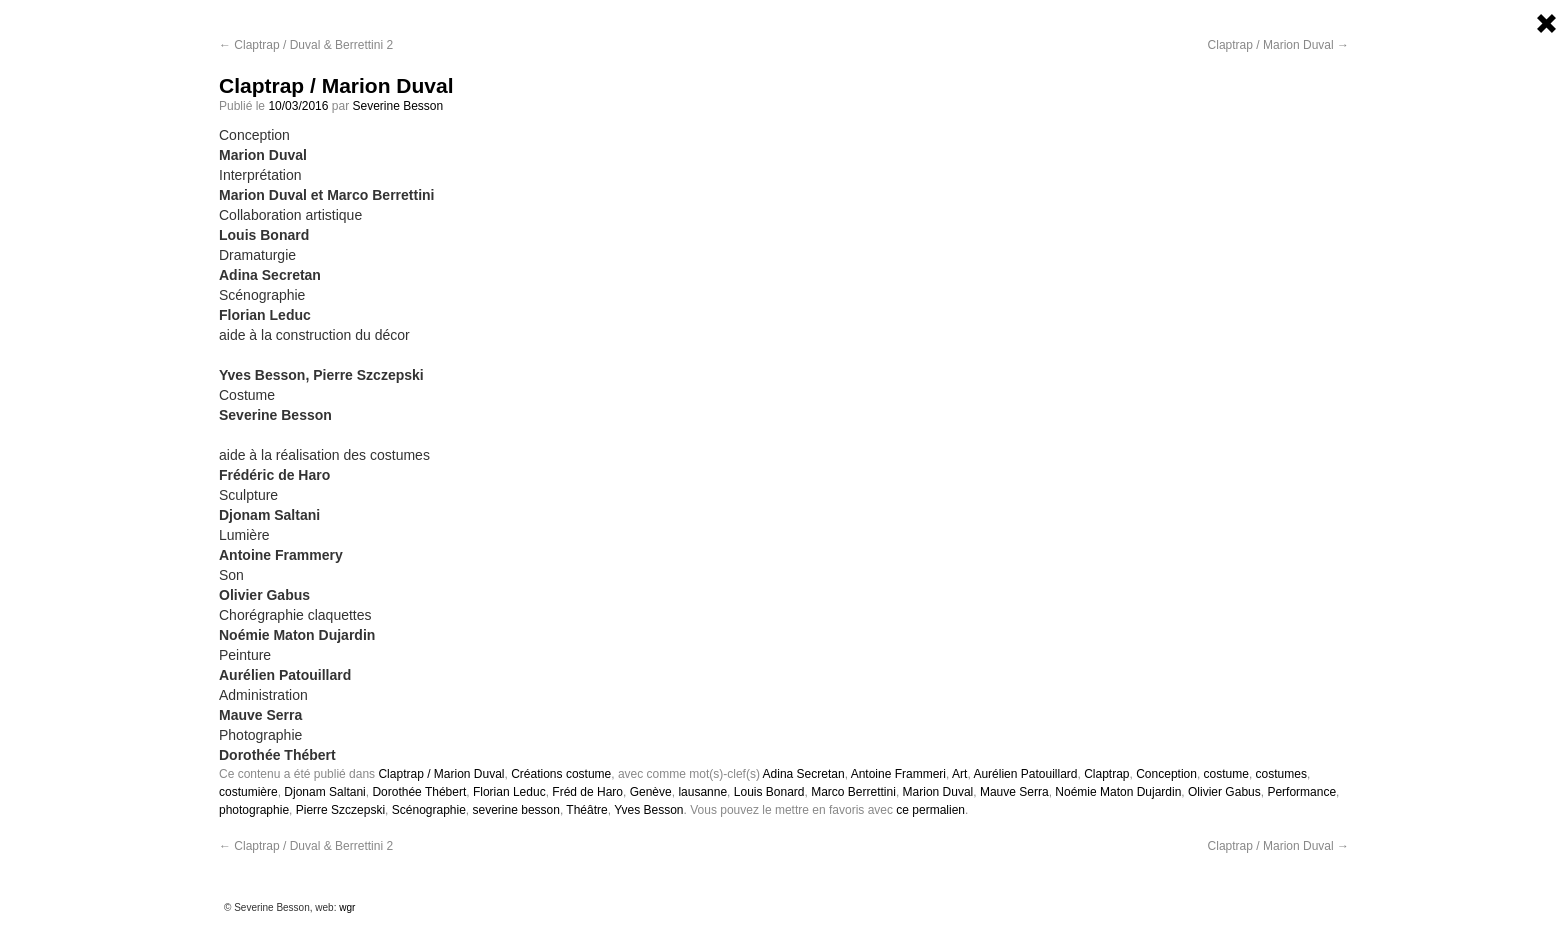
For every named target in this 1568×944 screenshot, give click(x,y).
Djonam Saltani (324, 792)
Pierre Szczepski (340, 810)
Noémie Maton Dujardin (1118, 792)
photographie (254, 810)
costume (1226, 774)
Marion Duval (938, 792)
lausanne (702, 792)
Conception (1166, 774)
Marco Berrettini (853, 792)
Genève (651, 792)
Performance (1301, 792)
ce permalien (930, 810)
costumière (248, 792)
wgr (347, 907)
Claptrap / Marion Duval (1278, 45)
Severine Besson (397, 106)
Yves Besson (648, 810)
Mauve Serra (1014, 792)
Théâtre (586, 810)
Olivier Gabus (1224, 792)
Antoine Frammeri (898, 774)
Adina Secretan (804, 774)
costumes (1281, 774)
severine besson (516, 810)
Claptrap (1106, 774)
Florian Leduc (509, 792)
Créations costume (561, 774)
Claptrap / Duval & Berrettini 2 (306, 45)
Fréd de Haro (587, 792)
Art (959, 774)
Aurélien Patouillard (1025, 774)
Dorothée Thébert (419, 792)
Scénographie (429, 810)
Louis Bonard (769, 792)
